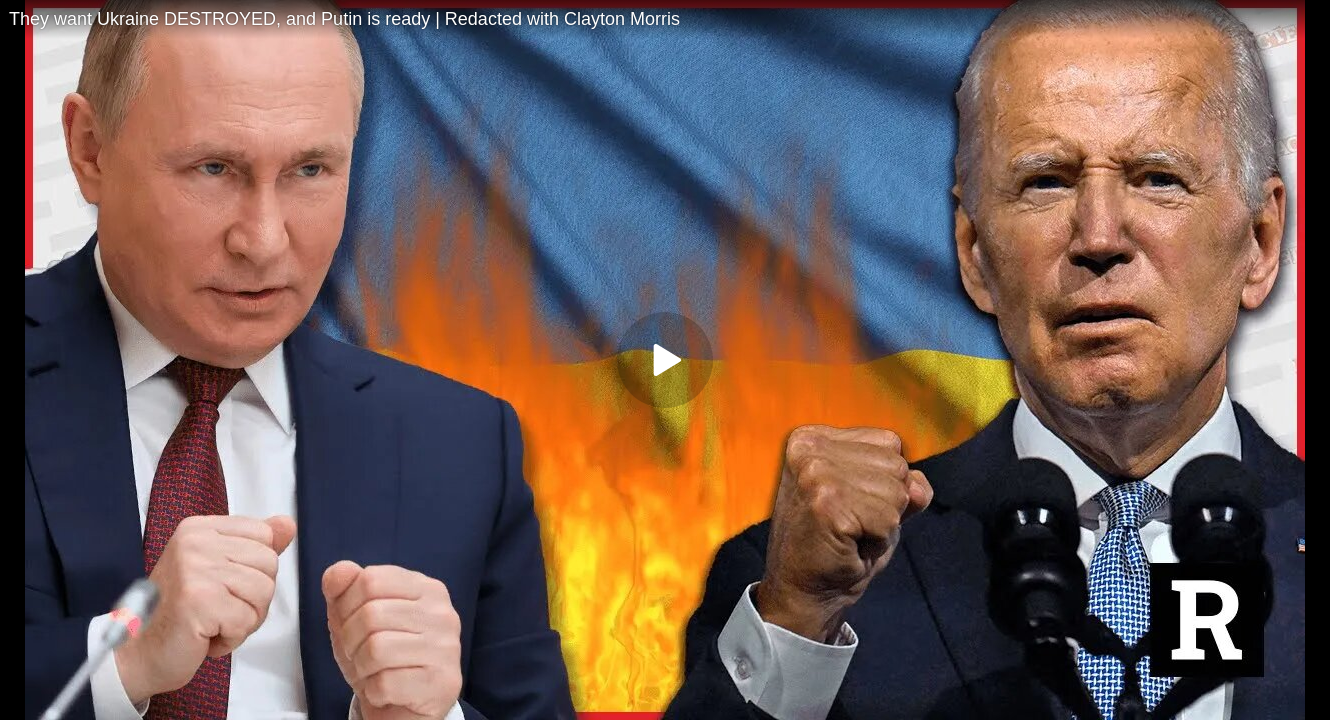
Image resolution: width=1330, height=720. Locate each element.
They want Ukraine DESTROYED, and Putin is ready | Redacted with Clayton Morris (344, 19)
